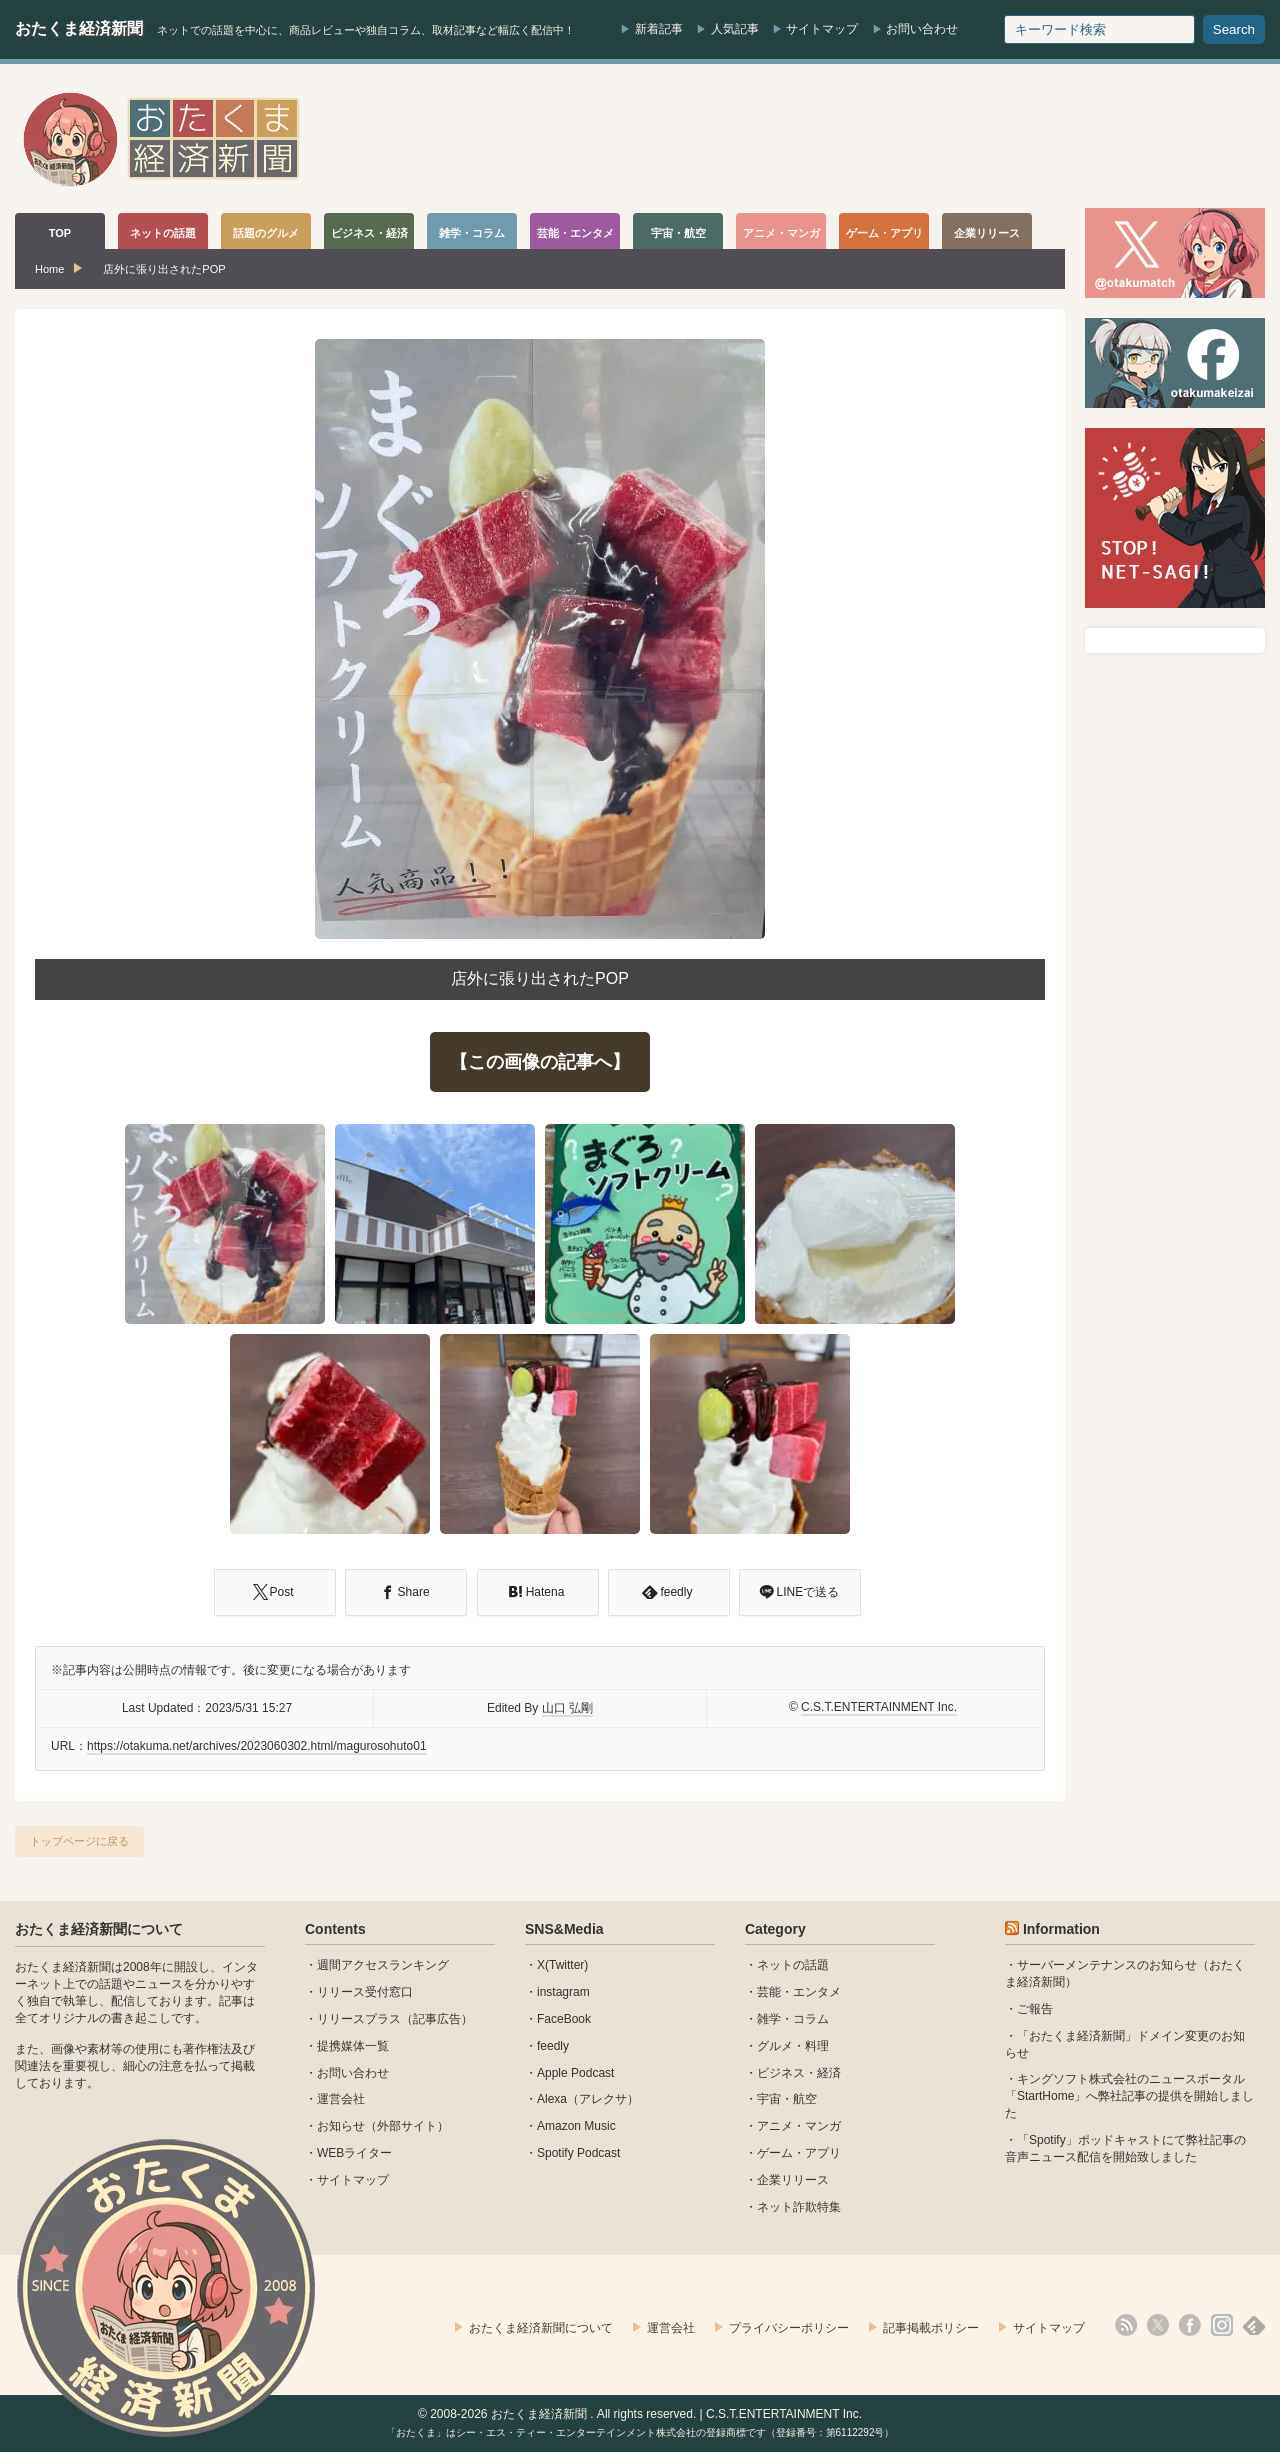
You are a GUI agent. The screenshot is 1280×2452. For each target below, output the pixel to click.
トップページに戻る (79, 1841)
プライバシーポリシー (789, 2328)
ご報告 (1035, 2009)
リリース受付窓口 (365, 1992)
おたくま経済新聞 (79, 28)
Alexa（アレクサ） (588, 2099)
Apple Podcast (575, 2073)
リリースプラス (359, 2019)
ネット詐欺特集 (799, 2207)
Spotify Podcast (578, 2153)
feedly (553, 2046)
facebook (1190, 2325)
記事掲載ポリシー (931, 2328)
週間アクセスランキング (383, 1965)
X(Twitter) (562, 1965)
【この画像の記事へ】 (540, 1062)
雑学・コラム (793, 2019)
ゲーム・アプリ (799, 2153)
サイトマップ (822, 29)
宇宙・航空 (787, 2099)
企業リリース (793, 2180)
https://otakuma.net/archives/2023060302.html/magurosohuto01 (257, 1746)
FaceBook (564, 2019)
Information (1061, 1929)
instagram (563, 1992)
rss (1126, 2325)
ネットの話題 (793, 1965)
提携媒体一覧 (353, 2046)
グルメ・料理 (793, 2046)
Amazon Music (576, 2126)
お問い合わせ (922, 29)
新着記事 (659, 29)
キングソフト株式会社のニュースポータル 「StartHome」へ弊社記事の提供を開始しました (1129, 2096)
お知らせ (341, 2126)
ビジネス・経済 (799, 2073)
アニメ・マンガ (799, 2126)
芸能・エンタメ (799, 1992)
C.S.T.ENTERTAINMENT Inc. (879, 1707)
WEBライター (354, 2153)
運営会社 (341, 2099)
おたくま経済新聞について (99, 1929)
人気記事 (735, 29)
